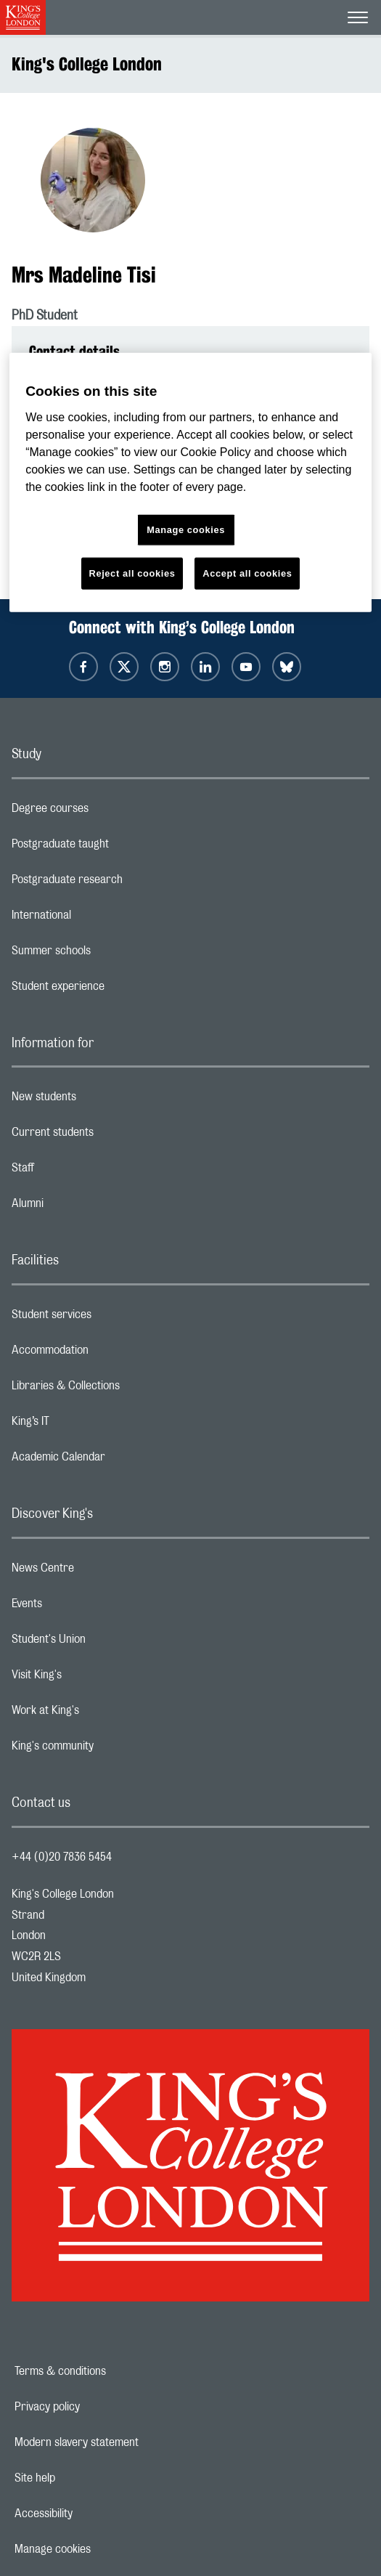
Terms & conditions (110, 2371)
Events (84, 1607)
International (99, 918)
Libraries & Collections (123, 1389)
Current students (110, 1135)
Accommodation (108, 1353)
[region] (190, 482)
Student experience (116, 989)
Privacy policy (97, 2407)
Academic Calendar (116, 1460)
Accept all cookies (247, 572)
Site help (85, 2478)
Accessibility (94, 2513)
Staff (80, 1171)
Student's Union (106, 1642)
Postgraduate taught (118, 847)
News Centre (100, 1571)
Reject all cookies (132, 572)
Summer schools (109, 954)
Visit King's (94, 1678)
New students (102, 1100)
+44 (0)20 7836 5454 (62, 1857)
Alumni (85, 1207)
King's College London (87, 64)
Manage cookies (103, 2549)
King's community (110, 1749)
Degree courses (108, 812)
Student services (109, 1318)
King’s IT (88, 1424)
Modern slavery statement (127, 2442)
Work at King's (103, 1714)
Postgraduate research (125, 883)
